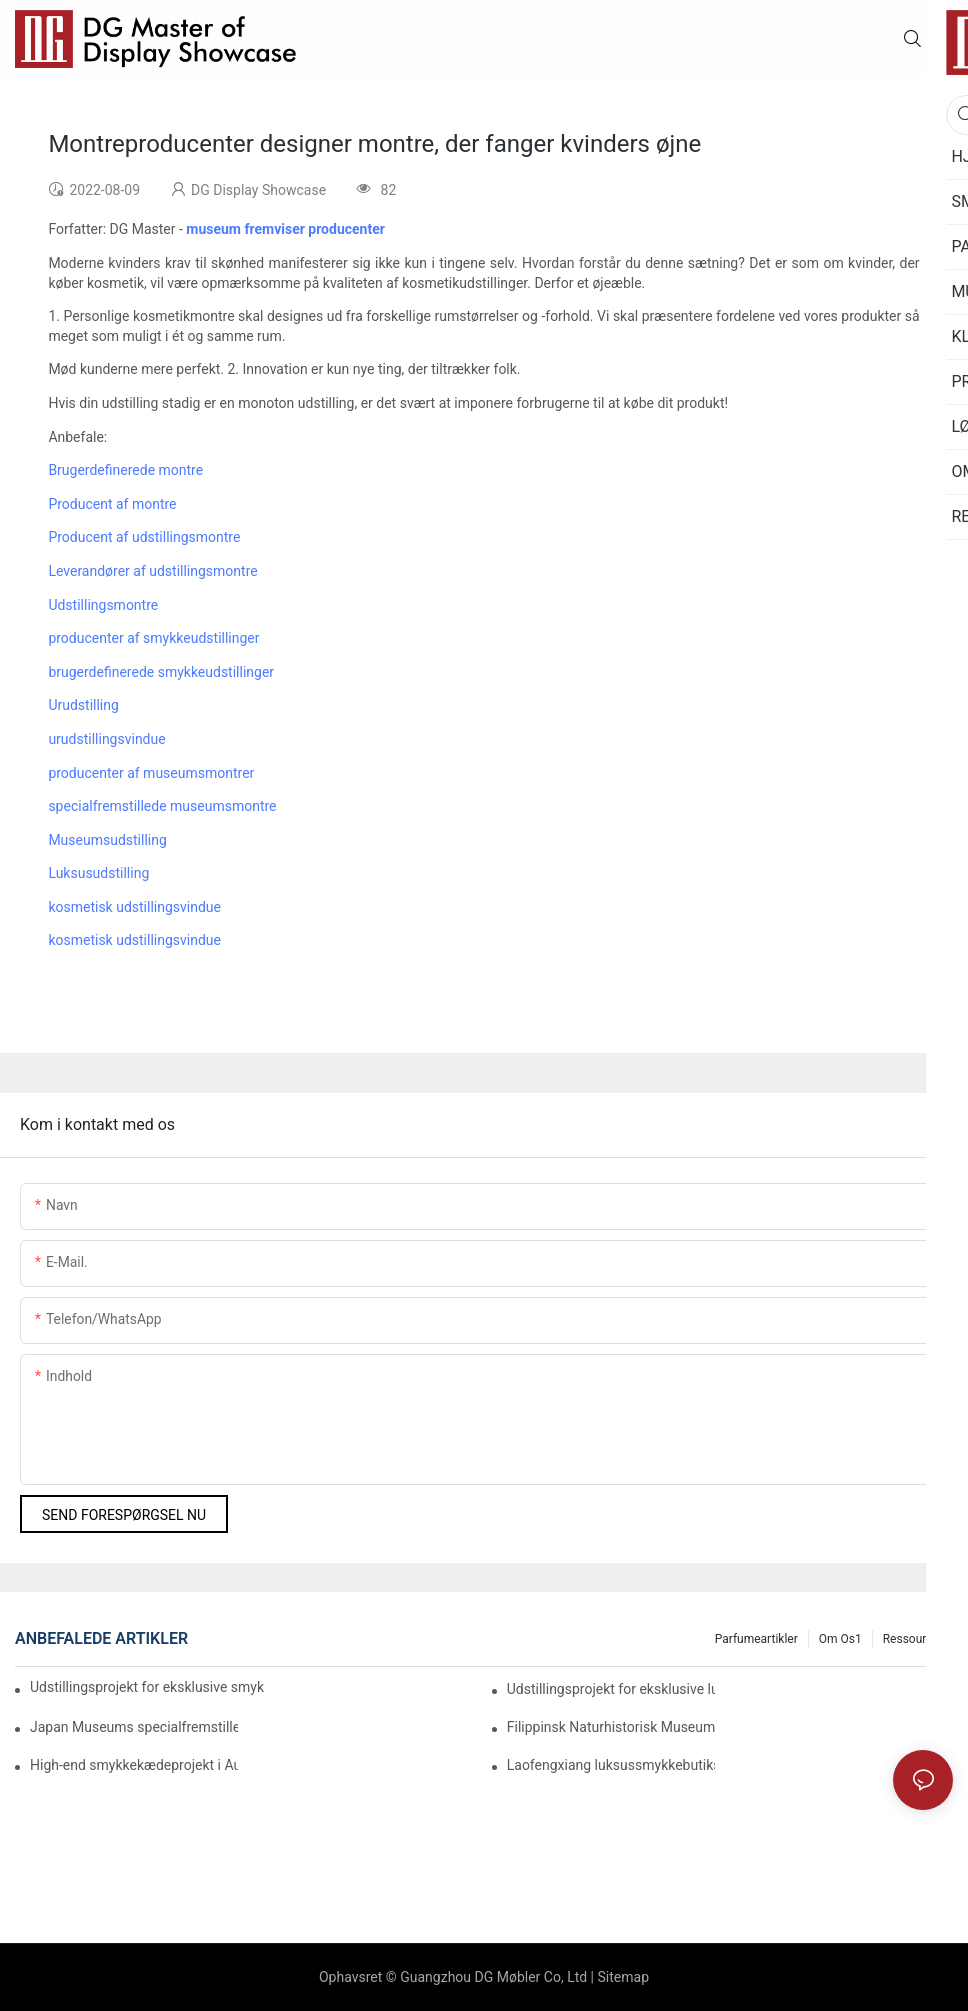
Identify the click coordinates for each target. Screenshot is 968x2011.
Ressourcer (913, 1639)
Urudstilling (83, 705)
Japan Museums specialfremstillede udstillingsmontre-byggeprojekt (134, 1727)
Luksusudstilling (98, 873)
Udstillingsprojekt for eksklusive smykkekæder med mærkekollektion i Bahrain (147, 1687)
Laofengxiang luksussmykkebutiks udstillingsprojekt (611, 1765)
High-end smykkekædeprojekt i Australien (134, 1765)
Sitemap (623, 1977)
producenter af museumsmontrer (151, 773)
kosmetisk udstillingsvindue (134, 907)
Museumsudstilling (107, 840)
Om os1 (840, 1639)
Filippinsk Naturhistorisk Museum (611, 1727)
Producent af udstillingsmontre (144, 537)
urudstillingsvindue (106, 739)
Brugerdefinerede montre (125, 470)
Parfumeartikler (756, 1639)
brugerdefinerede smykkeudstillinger (161, 672)
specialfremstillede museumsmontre (162, 806)
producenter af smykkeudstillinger (153, 638)
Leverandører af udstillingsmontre (152, 571)
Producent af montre (112, 504)
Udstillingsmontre (103, 605)
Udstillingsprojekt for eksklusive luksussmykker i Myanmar (611, 1689)
